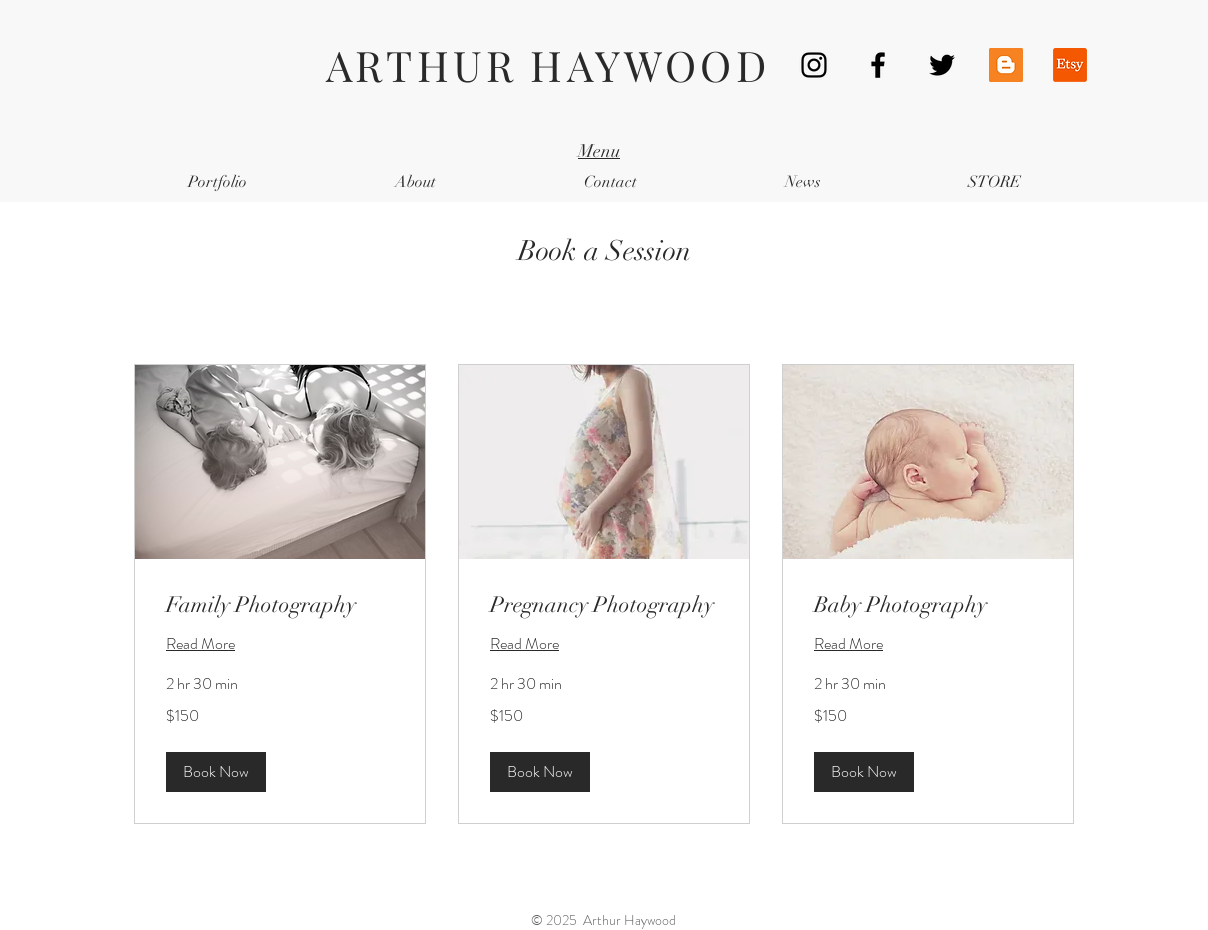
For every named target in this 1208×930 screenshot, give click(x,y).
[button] (216, 772)
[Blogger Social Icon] (1006, 65)
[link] (280, 604)
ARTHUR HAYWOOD (548, 65)
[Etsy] (1070, 65)
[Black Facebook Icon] (878, 65)
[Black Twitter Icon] (942, 65)
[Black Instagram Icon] (814, 65)
